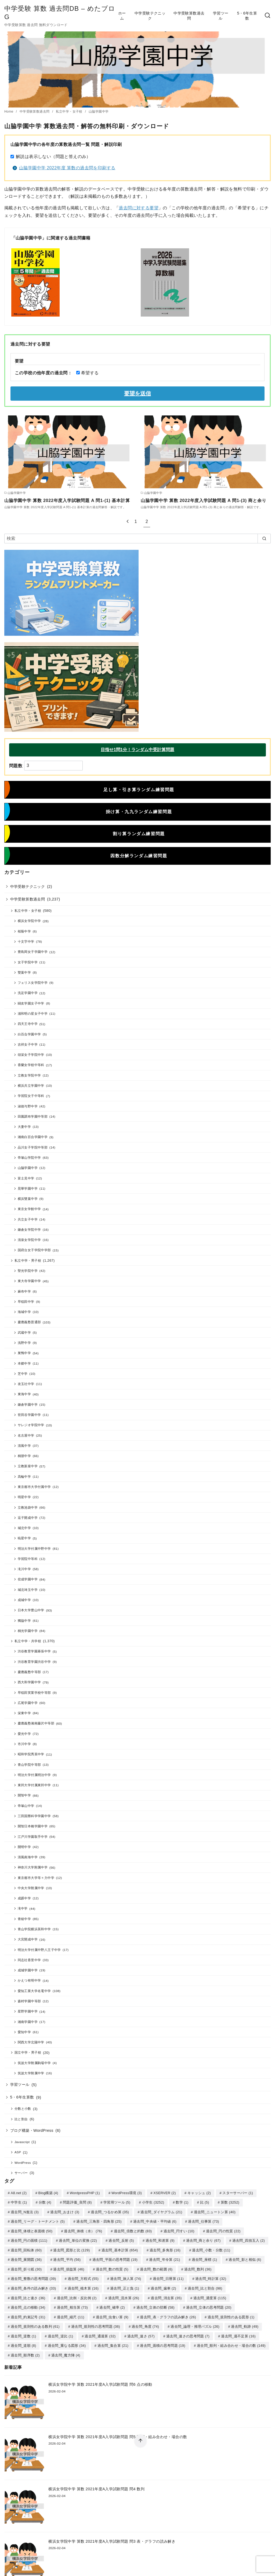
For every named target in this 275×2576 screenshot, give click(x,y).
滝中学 (23, 1908)
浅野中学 (24, 1342)
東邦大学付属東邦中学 (34, 1785)
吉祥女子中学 (28, 1044)
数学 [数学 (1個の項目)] (182, 2202)
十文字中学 (26, 941)
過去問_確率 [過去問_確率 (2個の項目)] (112, 2304)
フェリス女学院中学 (33, 982)
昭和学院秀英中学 (31, 1754)
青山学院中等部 (29, 1764)
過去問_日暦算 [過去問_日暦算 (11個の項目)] (168, 2276)
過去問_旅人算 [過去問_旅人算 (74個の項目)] (125, 2276)
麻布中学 (24, 1291)
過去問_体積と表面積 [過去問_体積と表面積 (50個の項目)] (31, 2230)
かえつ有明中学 (29, 1980)
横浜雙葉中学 (28, 1198)
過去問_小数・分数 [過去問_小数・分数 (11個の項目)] (211, 2249)
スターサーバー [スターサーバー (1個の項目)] (237, 2193)
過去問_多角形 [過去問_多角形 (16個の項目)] (165, 2249)
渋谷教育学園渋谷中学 (34, 1661)
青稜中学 (24, 1919)
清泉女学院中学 (29, 1240)
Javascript (22, 2142)
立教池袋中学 (28, 1507)
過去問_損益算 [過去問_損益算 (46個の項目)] (68, 2267)
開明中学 (24, 1847)
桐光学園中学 (28, 1631)
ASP (18, 2152)
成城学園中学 (28, 1970)
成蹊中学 (24, 1898)
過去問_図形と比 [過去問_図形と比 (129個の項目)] (71, 2249)
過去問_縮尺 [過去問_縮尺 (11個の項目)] (70, 2314)
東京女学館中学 (29, 1209)
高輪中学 (24, 1476)
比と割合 (21, 2119)
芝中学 (23, 1373)
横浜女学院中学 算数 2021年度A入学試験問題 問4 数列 (96, 2484)
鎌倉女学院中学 (29, 1229)
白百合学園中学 (29, 1034)
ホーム (122, 15)
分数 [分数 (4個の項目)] (45, 2202)
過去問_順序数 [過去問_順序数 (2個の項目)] (25, 2351)
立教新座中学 (28, 1466)
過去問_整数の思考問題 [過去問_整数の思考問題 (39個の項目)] (33, 2276)
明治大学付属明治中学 (34, 1775)
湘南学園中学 (28, 2022)
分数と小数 (23, 2108)
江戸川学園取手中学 (33, 1836)
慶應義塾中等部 (29, 1672)
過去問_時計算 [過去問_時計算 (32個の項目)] (210, 2276)
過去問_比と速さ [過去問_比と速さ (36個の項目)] (28, 2295)
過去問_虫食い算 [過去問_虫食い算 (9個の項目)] (112, 2314)
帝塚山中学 (26, 1805)
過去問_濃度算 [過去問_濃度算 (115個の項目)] (209, 2295)
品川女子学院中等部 (33, 1147)
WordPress (23, 2162)
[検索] (137, 538)
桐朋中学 (24, 1456)
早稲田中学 (26, 1301)
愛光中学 (24, 1733)
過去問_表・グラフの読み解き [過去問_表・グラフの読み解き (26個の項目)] (168, 2314)
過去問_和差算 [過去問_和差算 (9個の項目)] (160, 2239)
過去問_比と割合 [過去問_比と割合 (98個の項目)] (205, 2286)
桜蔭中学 (24, 931)
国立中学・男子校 (28, 2052)
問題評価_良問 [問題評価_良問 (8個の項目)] (77, 2202)
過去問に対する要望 (138, 208)
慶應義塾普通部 (29, 1322)
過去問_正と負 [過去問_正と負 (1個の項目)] (124, 2286)
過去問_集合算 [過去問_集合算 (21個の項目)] (112, 2341)
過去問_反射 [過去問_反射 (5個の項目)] (121, 2239)
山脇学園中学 (98, 111)
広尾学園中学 (28, 1703)
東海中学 (24, 1394)
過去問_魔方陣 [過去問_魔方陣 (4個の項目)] (65, 2351)
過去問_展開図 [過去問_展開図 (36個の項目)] (26, 2258)
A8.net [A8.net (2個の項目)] (19, 2193)
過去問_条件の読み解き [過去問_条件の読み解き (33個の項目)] (33, 2286)
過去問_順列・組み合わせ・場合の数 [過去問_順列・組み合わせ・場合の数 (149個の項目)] (231, 2341)
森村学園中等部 (29, 2001)
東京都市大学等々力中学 (36, 1877)
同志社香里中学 (29, 1960)
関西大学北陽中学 (31, 2042)
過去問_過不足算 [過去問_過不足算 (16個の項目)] (238, 2332)
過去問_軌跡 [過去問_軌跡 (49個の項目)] (244, 2323)
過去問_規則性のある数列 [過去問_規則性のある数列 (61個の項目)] (35, 2323)
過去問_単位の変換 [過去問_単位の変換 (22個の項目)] (78, 2239)
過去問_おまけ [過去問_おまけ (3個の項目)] (64, 2211)
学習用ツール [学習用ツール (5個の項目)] (116, 2202)
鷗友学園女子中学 (31, 1003)
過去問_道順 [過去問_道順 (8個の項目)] (23, 2341)
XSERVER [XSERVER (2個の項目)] (164, 2193)
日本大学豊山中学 (31, 1610)
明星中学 (24, 1497)
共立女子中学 (28, 1219)
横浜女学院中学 (29, 921)
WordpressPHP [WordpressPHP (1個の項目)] (85, 2193)
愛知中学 (24, 2032)
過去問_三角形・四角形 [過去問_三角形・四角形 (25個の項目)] (99, 2221)
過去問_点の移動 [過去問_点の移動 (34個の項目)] (28, 2304)
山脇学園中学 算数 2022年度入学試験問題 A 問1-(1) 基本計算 (67, 500)
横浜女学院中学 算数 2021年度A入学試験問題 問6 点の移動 (100, 2379)
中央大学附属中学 (31, 1888)
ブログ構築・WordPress (31, 2130)
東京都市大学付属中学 (34, 1486)
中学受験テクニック (150, 15)
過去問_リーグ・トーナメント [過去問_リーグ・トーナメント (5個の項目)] (38, 2221)
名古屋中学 (26, 1435)
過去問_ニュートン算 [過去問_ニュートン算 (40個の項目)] (215, 2211)
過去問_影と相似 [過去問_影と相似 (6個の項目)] (245, 2258)
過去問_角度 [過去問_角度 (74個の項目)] (145, 2323)
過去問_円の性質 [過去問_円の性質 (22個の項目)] (223, 2230)
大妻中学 (24, 1126)
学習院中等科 (28, 1558)
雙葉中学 (24, 972)
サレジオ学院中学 (31, 1425)
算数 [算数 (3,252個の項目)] (230, 2202)
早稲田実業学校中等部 (34, 1692)
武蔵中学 (24, 1332)
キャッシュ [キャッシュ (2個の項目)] (199, 2193)
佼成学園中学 (28, 1579)
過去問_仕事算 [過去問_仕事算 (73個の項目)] (203, 2221)
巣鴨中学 (24, 1353)
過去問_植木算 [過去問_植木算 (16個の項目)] (83, 2286)
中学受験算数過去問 (188, 15)
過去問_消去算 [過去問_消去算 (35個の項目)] (166, 2295)
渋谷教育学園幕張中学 (34, 1651)
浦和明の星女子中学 (33, 1013)
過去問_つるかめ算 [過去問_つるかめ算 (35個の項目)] (110, 2211)
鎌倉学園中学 (28, 1404)
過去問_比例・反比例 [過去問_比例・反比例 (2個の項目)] (77, 2295)
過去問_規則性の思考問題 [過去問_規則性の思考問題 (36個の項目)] (95, 2323)
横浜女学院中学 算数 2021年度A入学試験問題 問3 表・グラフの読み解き (111, 2536)
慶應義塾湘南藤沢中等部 (36, 1723)
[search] (264, 538)
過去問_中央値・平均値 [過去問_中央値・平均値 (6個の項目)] (154, 2221)
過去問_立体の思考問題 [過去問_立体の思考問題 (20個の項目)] (208, 2304)
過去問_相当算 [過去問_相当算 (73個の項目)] (72, 2304)
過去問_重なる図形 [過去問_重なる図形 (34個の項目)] (67, 2341)
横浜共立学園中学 (31, 1085)
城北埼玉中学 (28, 1589)
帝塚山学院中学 (29, 1157)
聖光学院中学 (28, 1270)
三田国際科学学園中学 (34, 1816)
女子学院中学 (28, 962)
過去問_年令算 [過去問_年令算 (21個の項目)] (164, 2258)
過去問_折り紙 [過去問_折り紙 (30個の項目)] (26, 2267)
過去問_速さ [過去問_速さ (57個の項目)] (141, 2332)
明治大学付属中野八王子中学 (39, 1949)
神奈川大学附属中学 (33, 1867)
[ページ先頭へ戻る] (140, 2441)
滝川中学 (24, 1569)
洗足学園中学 (28, 993)
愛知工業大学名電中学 (34, 1991)
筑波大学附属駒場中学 (34, 2063)
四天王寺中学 (28, 1023)
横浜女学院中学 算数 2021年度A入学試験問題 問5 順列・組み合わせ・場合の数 (117, 2432)
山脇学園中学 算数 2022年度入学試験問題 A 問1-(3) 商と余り (203, 500)
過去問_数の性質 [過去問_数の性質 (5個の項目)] (112, 2267)
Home (9, 111)
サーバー (21, 2173)
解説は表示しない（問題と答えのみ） (53, 156)
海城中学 (24, 1312)
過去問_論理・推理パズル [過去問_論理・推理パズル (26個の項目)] (195, 2323)
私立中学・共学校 (28, 1641)
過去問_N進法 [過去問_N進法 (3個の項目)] (25, 2211)
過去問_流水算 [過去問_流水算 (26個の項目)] (123, 2295)
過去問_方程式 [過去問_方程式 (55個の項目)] (83, 2276)
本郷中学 (24, 1363)
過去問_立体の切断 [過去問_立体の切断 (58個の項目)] (155, 2304)
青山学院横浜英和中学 (34, 1929)
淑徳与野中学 (28, 1106)
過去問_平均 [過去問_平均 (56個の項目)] (67, 2258)
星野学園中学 (28, 2011)
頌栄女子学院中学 (31, 1054)
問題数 (15, 765)
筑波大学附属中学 (31, 2073)
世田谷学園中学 (29, 1414)
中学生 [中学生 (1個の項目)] (19, 2202)
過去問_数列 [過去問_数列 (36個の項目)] (198, 2267)
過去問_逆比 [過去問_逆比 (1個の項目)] (60, 2332)
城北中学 (24, 1528)
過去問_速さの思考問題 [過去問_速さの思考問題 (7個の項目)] (187, 2332)
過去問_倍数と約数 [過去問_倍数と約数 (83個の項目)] (133, 2230)
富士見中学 (26, 1178)
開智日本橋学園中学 (33, 1826)
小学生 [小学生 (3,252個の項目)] (153, 2202)
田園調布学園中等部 (33, 1116)
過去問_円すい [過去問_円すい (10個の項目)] (179, 2230)
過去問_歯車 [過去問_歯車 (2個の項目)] (163, 2286)
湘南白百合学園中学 (33, 1137)
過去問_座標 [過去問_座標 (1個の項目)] (204, 2258)
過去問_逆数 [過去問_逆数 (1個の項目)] (23, 2332)
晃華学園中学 (28, 1188)
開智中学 (24, 1795)
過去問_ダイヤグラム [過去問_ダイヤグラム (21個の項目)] (161, 2211)
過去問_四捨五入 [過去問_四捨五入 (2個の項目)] (248, 2239)
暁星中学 (24, 1538)
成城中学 (24, 1600)
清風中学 (24, 1445)
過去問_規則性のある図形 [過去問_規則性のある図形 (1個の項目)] (231, 2314)
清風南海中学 (28, 1857)
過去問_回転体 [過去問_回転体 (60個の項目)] (26, 2249)
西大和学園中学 (29, 1682)
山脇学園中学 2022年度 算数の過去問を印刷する (67, 168)
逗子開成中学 (28, 1517)
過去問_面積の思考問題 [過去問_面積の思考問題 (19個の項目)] (162, 2341)
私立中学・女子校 (70, 111)
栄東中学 (24, 1713)
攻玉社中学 (26, 1384)
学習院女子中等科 (31, 1095)
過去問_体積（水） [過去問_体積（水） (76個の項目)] (83, 2230)
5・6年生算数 (247, 15)
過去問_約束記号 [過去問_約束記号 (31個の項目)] (28, 2314)
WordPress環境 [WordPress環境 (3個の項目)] (126, 2193)
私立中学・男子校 (28, 1260)
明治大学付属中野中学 (34, 1548)
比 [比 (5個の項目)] (204, 2202)
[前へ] (127, 521)
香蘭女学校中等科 (31, 1065)
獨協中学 (24, 1620)
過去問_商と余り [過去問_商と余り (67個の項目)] (203, 2239)
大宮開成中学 (28, 1939)
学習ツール (221, 15)
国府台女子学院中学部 (34, 1250)
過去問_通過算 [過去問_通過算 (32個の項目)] (100, 2332)
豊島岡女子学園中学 (33, 951)
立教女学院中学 (29, 1075)
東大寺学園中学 (29, 1281)
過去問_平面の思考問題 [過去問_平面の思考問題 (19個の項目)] (115, 2258)
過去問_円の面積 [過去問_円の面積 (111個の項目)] (29, 2239)
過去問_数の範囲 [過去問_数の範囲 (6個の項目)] (156, 2267)
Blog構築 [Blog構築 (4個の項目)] (48, 2193)
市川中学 (24, 1744)
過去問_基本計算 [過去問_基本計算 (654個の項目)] (120, 2249)
